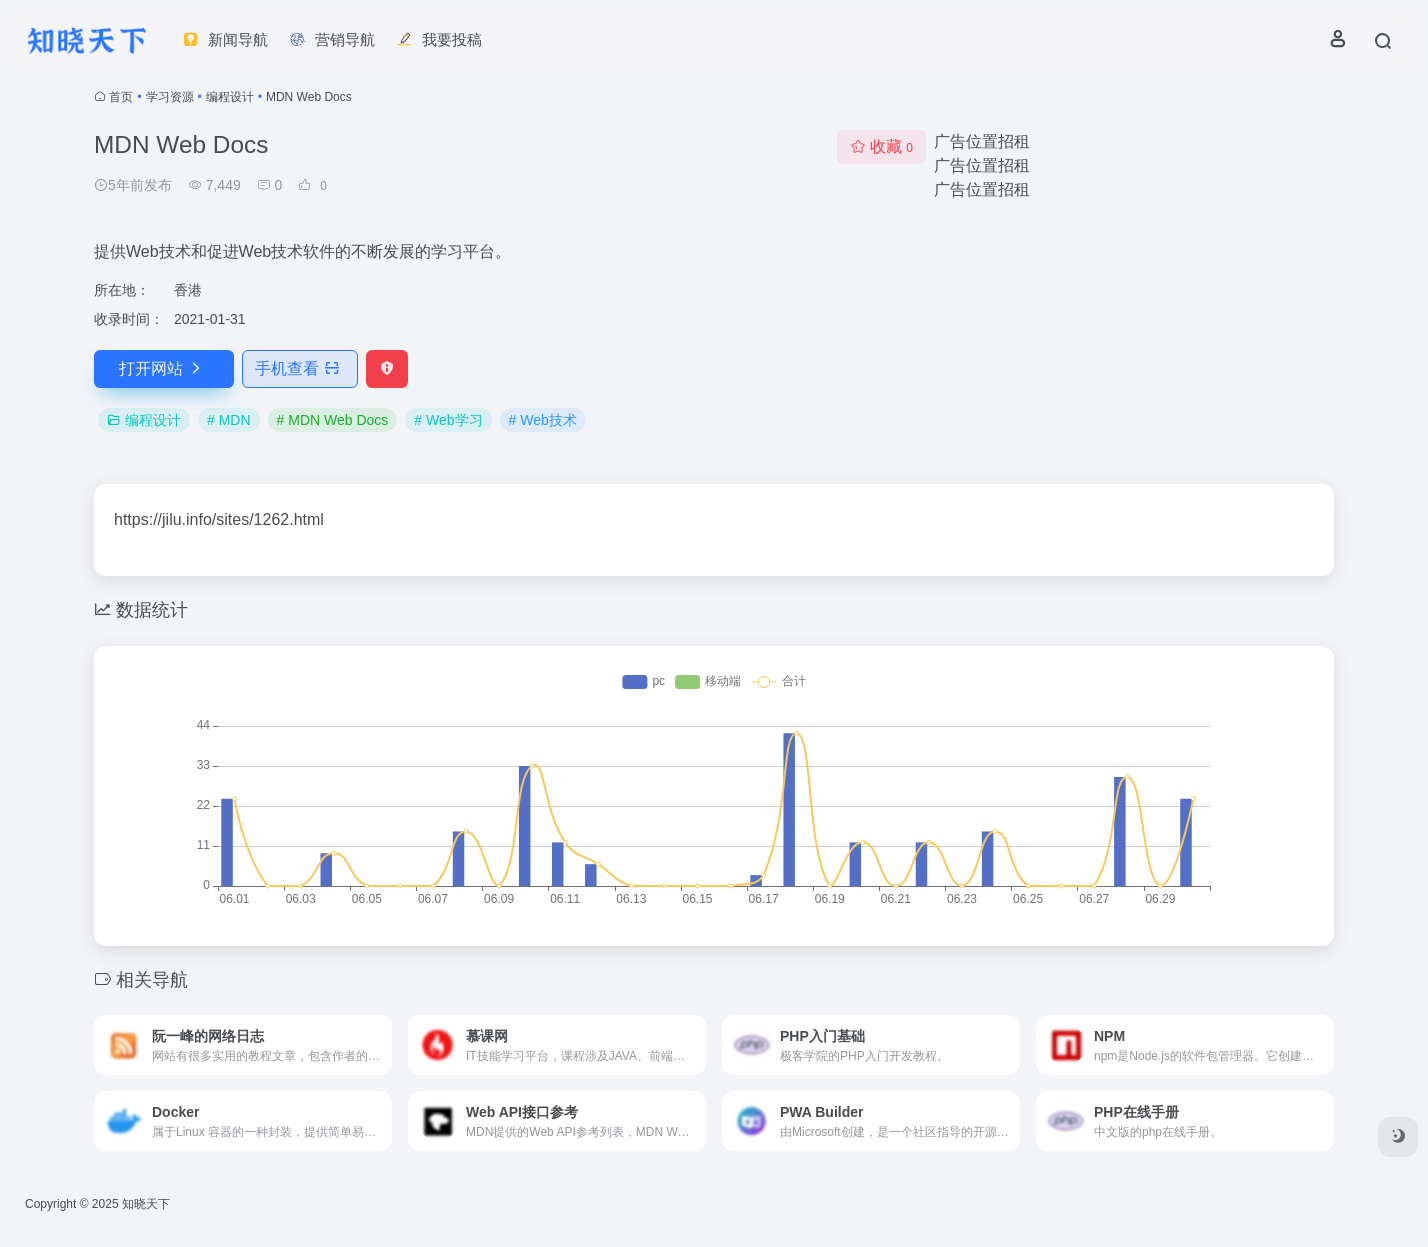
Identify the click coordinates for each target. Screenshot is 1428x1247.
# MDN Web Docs (333, 420)
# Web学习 (448, 420)
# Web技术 (543, 420)
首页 (121, 97)
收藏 (881, 146)
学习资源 (170, 97)
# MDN (229, 420)
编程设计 (230, 97)
